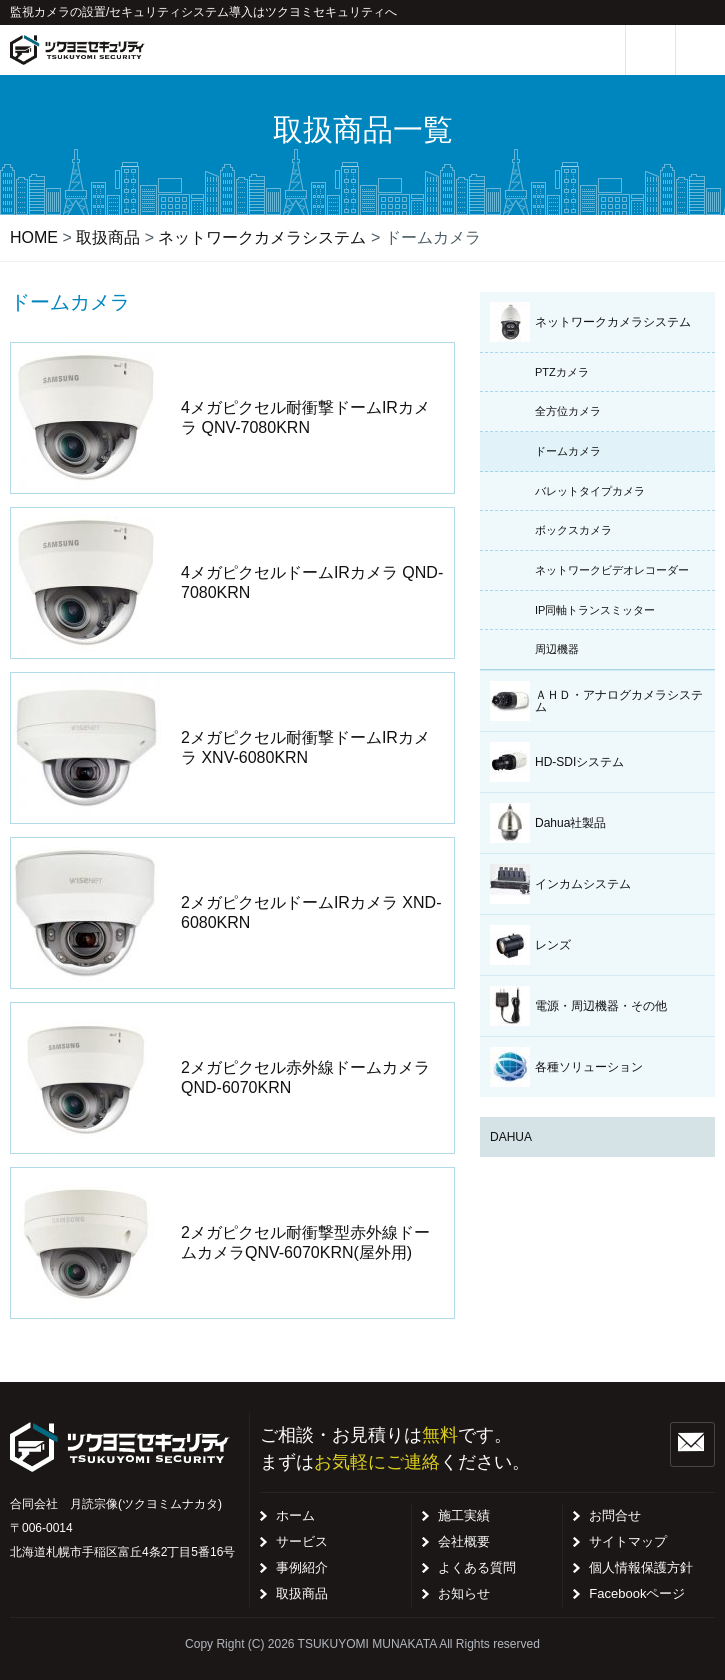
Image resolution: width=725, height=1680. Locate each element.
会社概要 (464, 1541)
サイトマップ (628, 1541)
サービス (302, 1541)
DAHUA (511, 1137)
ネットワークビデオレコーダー (612, 570)
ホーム (295, 1515)
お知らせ (464, 1593)
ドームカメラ (568, 451)
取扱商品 (302, 1593)
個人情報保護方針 (641, 1567)
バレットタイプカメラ (590, 491)
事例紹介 (302, 1567)
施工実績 (464, 1515)
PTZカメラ (562, 372)
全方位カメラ (568, 411)
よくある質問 (477, 1567)
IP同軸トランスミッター (595, 610)
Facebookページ (637, 1593)
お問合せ (615, 1515)
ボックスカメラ (573, 530)
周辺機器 (557, 649)
